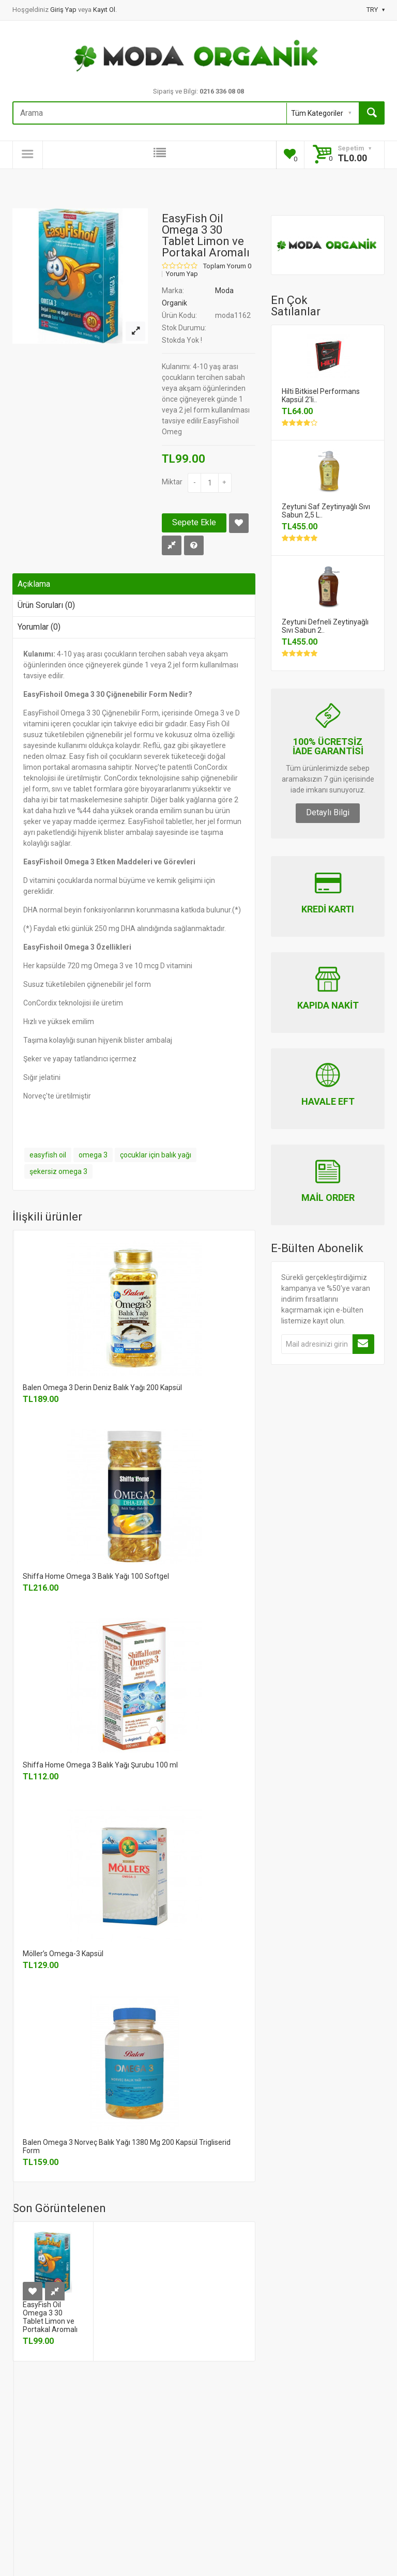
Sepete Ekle (194, 522)
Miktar (172, 482)
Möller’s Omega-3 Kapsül (63, 1953)
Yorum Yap (182, 274)
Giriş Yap (64, 9)
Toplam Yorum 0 (227, 266)
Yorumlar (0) (39, 627)
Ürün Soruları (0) (46, 605)
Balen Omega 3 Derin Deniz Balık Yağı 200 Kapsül (102, 1387)
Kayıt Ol (104, 9)
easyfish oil (47, 1155)
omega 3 (93, 1155)
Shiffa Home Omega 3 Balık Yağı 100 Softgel (96, 1576)
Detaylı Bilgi (327, 812)
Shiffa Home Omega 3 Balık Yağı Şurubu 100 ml (100, 1765)
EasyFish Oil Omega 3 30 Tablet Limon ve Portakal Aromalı (50, 2317)
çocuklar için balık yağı (155, 1155)
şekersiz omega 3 (58, 1171)
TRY (376, 9)
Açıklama (34, 584)
